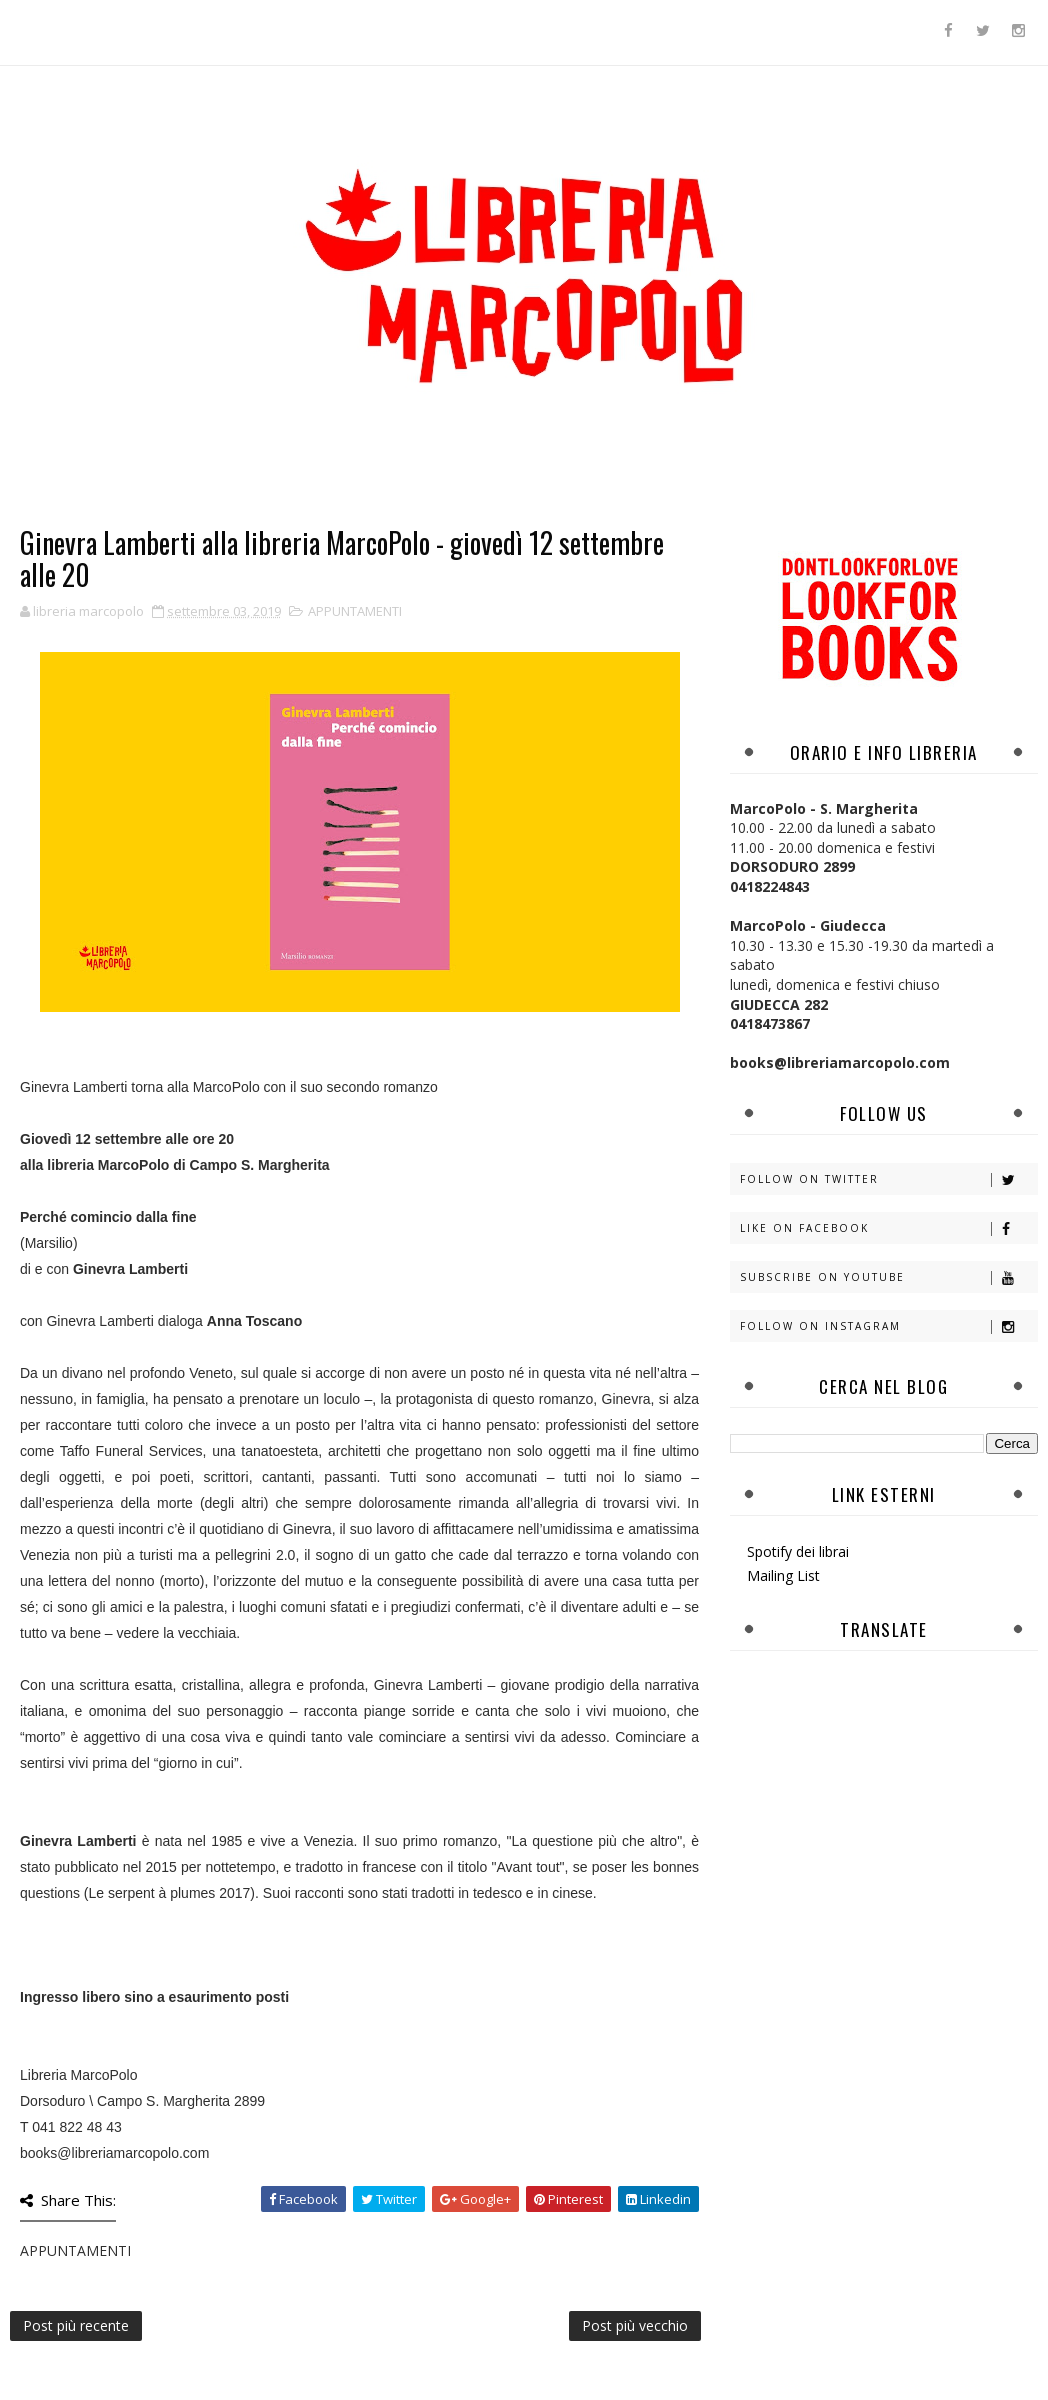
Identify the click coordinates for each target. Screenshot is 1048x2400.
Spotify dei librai (798, 1551)
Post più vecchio (635, 2325)
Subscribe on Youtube (888, 1277)
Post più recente (76, 2325)
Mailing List (783, 1575)
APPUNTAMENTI (355, 611)
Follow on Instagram (888, 1326)
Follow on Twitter (888, 1179)
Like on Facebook (888, 1228)
